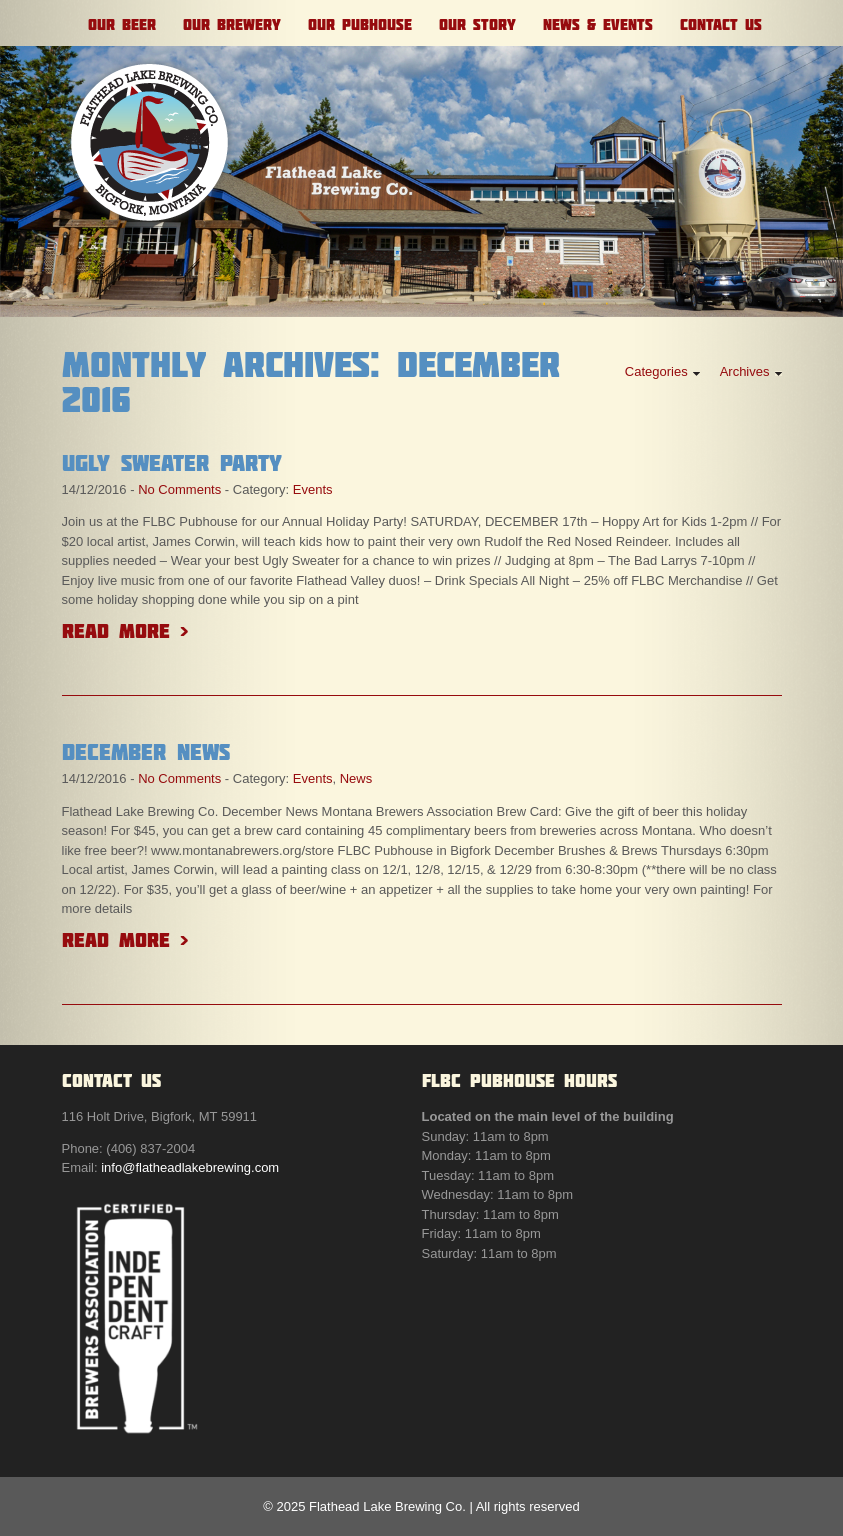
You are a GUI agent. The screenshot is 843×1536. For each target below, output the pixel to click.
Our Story (477, 24)
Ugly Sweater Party (172, 463)
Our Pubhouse (360, 24)
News (356, 778)
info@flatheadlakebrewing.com (190, 1167)
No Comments (179, 489)
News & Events (598, 24)
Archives (745, 371)
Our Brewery (232, 24)
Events (313, 489)
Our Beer (122, 24)
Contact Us (721, 24)
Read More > (125, 630)
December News (146, 752)
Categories (656, 371)
